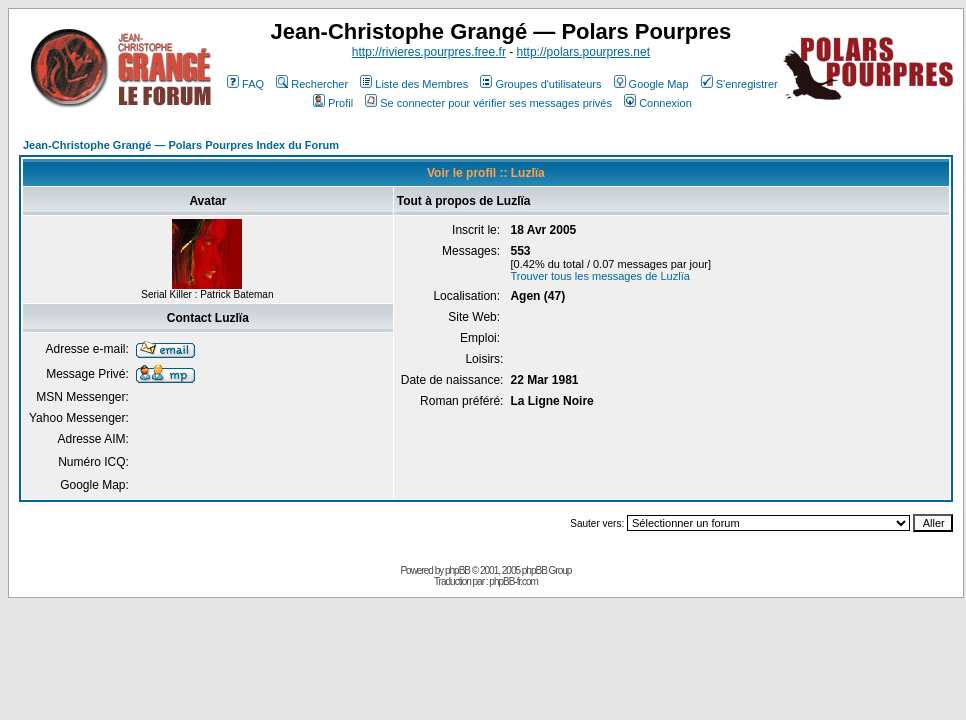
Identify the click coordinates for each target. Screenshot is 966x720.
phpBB (457, 570)
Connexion (658, 103)
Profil (333, 103)
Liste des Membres (414, 84)
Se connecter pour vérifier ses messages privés (488, 103)
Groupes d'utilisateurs (540, 84)
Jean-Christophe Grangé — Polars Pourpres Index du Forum (181, 145)
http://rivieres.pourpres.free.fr (429, 52)
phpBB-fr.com (513, 581)
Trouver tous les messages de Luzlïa (599, 276)
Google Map (651, 84)
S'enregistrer (739, 84)
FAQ (245, 84)
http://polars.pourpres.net (583, 52)
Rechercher (312, 84)
